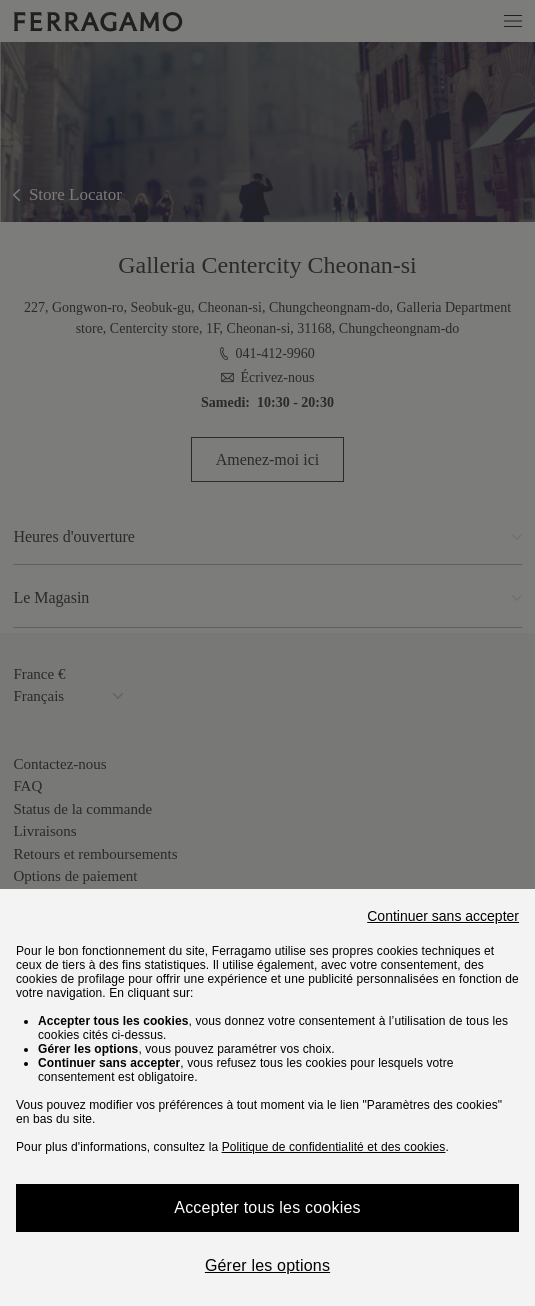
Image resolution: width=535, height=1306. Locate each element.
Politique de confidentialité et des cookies (334, 1147)
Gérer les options (267, 1265)
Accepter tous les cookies (267, 1207)
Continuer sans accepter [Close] (443, 916)
